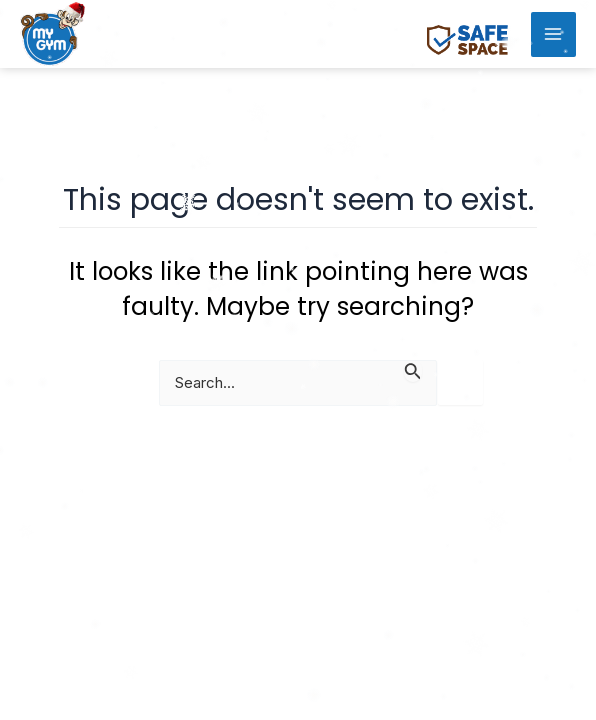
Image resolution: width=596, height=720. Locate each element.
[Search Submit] (413, 370)
